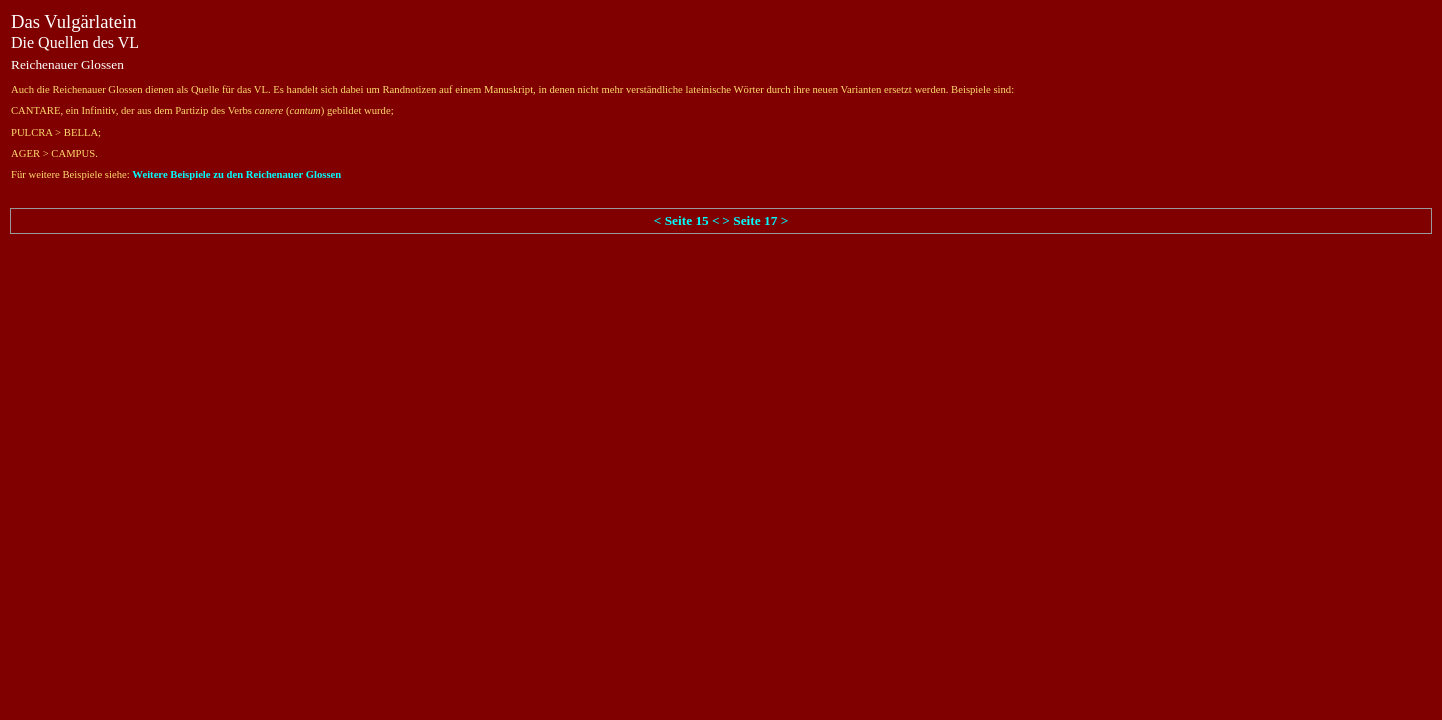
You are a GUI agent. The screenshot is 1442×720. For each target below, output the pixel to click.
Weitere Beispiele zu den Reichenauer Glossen (236, 174)
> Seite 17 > (755, 220)
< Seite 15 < (687, 220)
